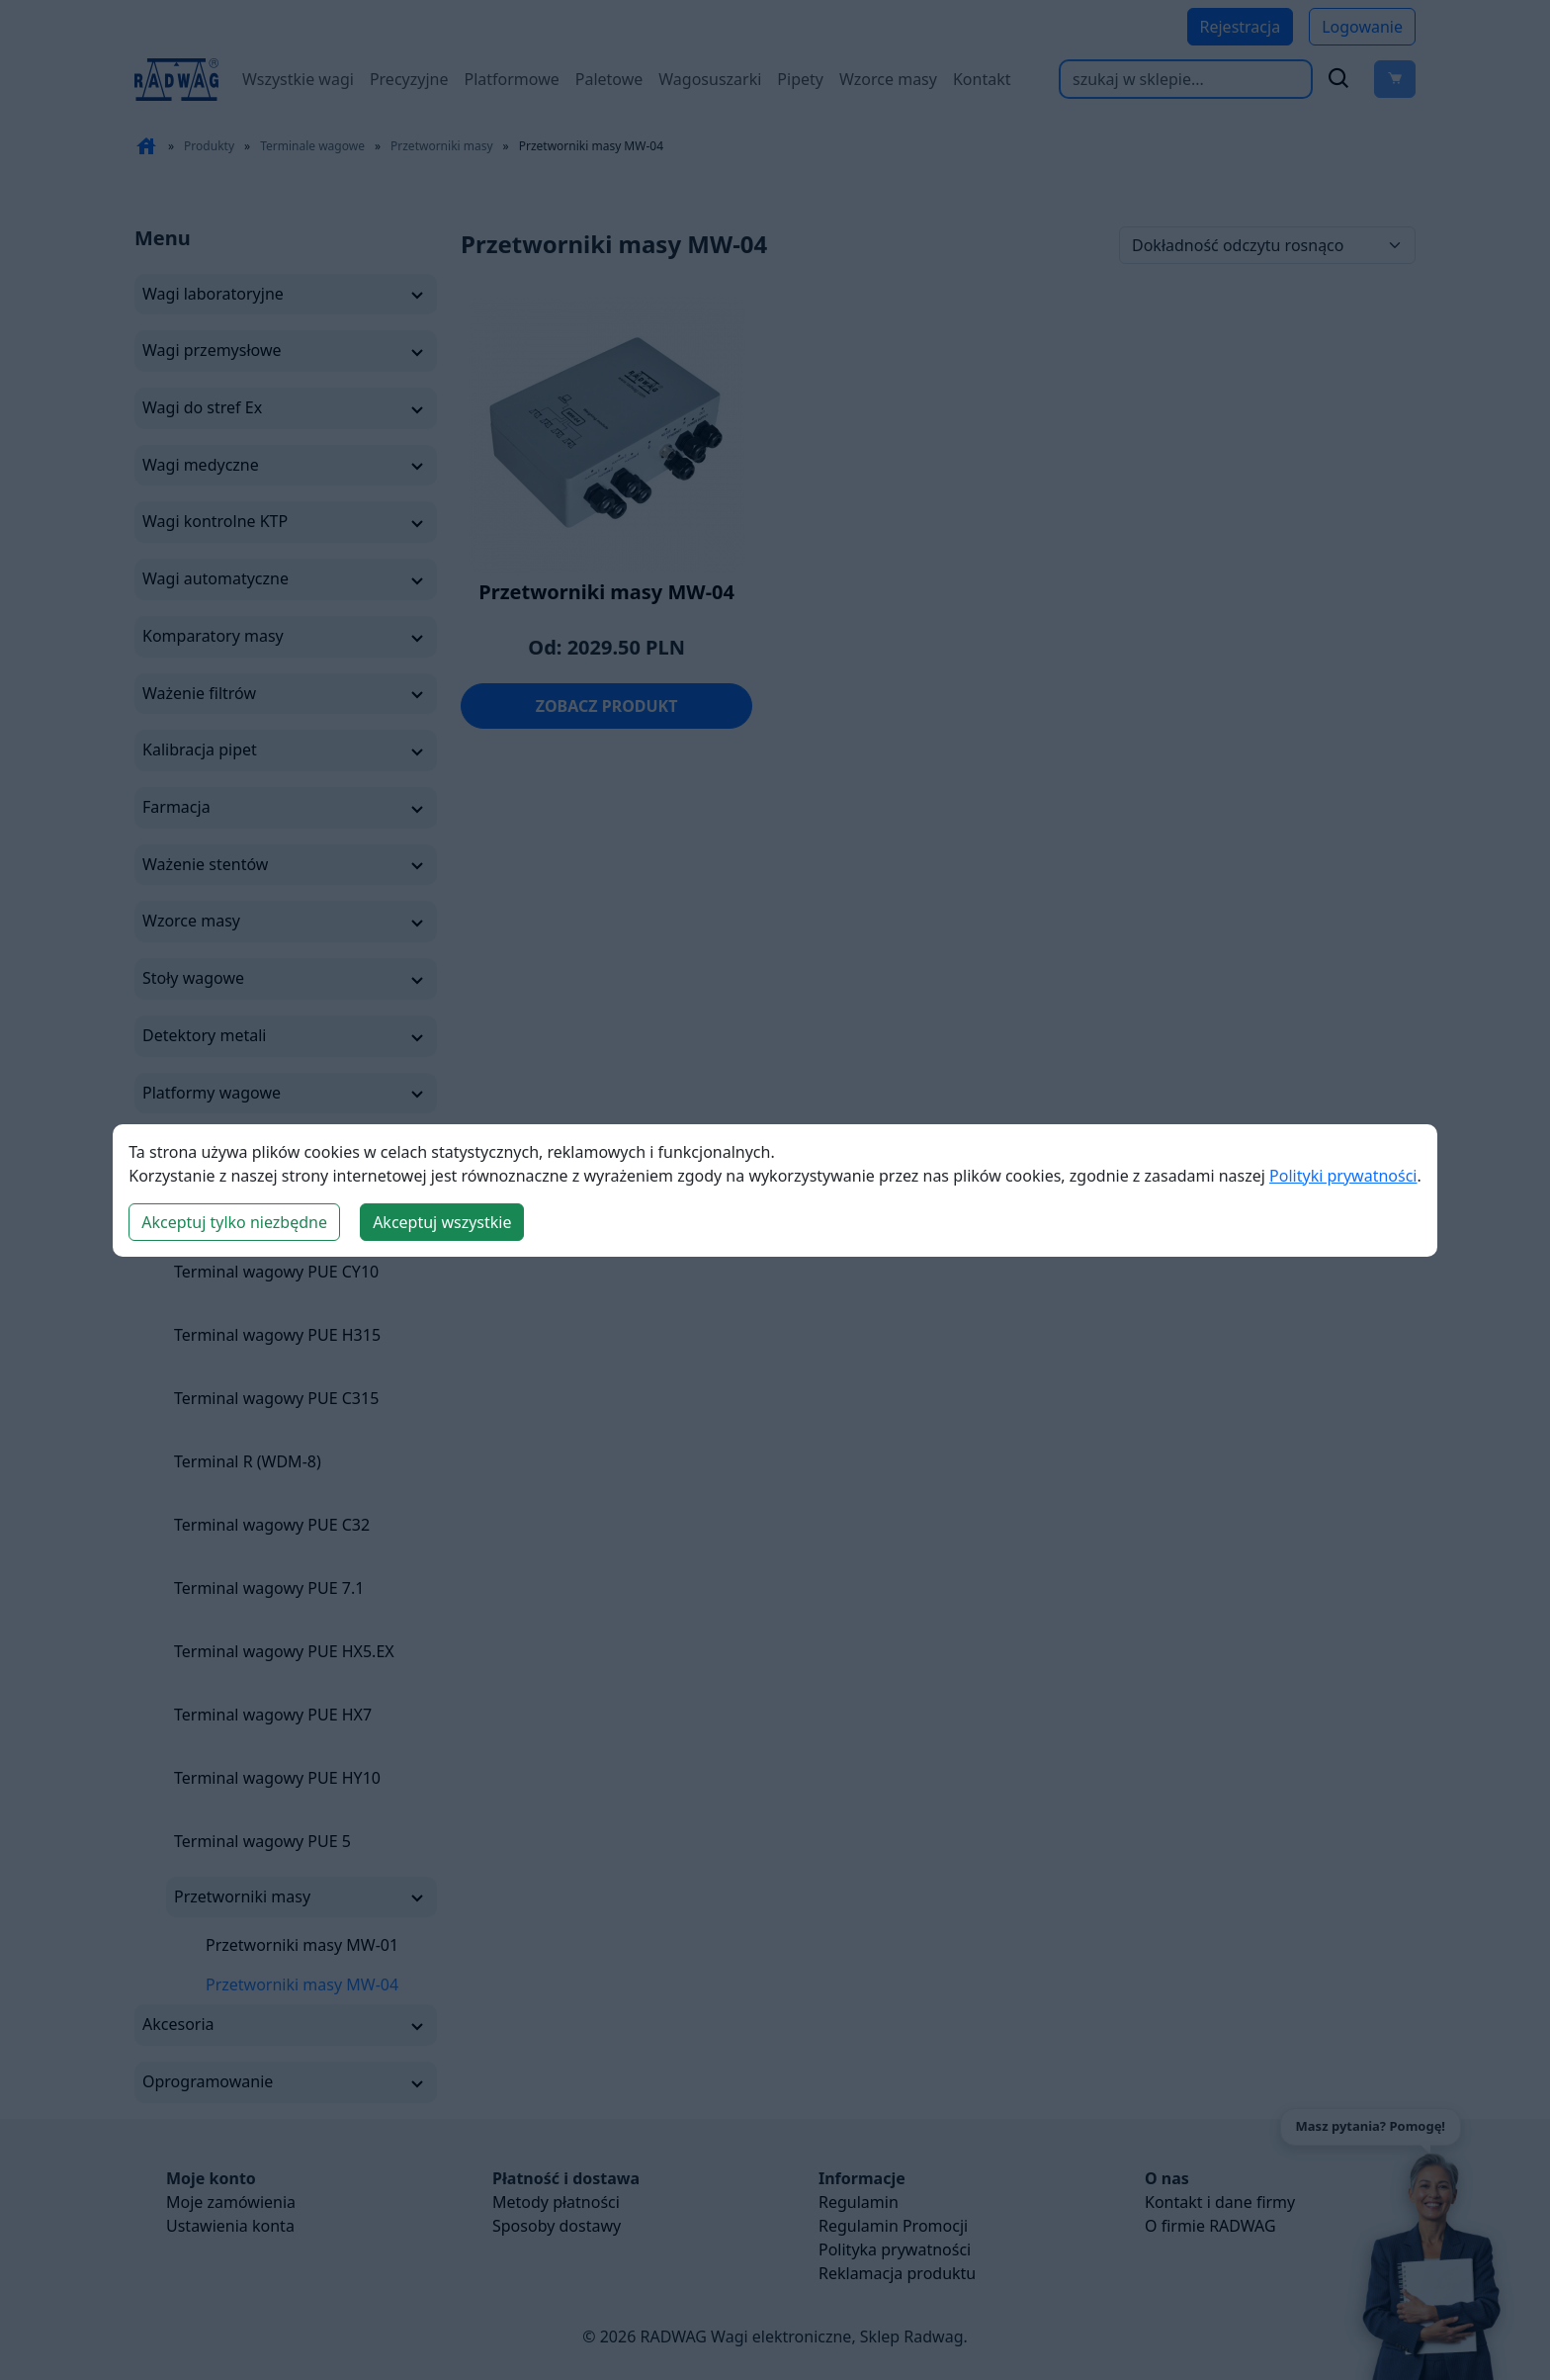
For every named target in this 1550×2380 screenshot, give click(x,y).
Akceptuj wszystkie (442, 1222)
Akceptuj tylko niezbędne (234, 1222)
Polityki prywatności (1343, 1176)
